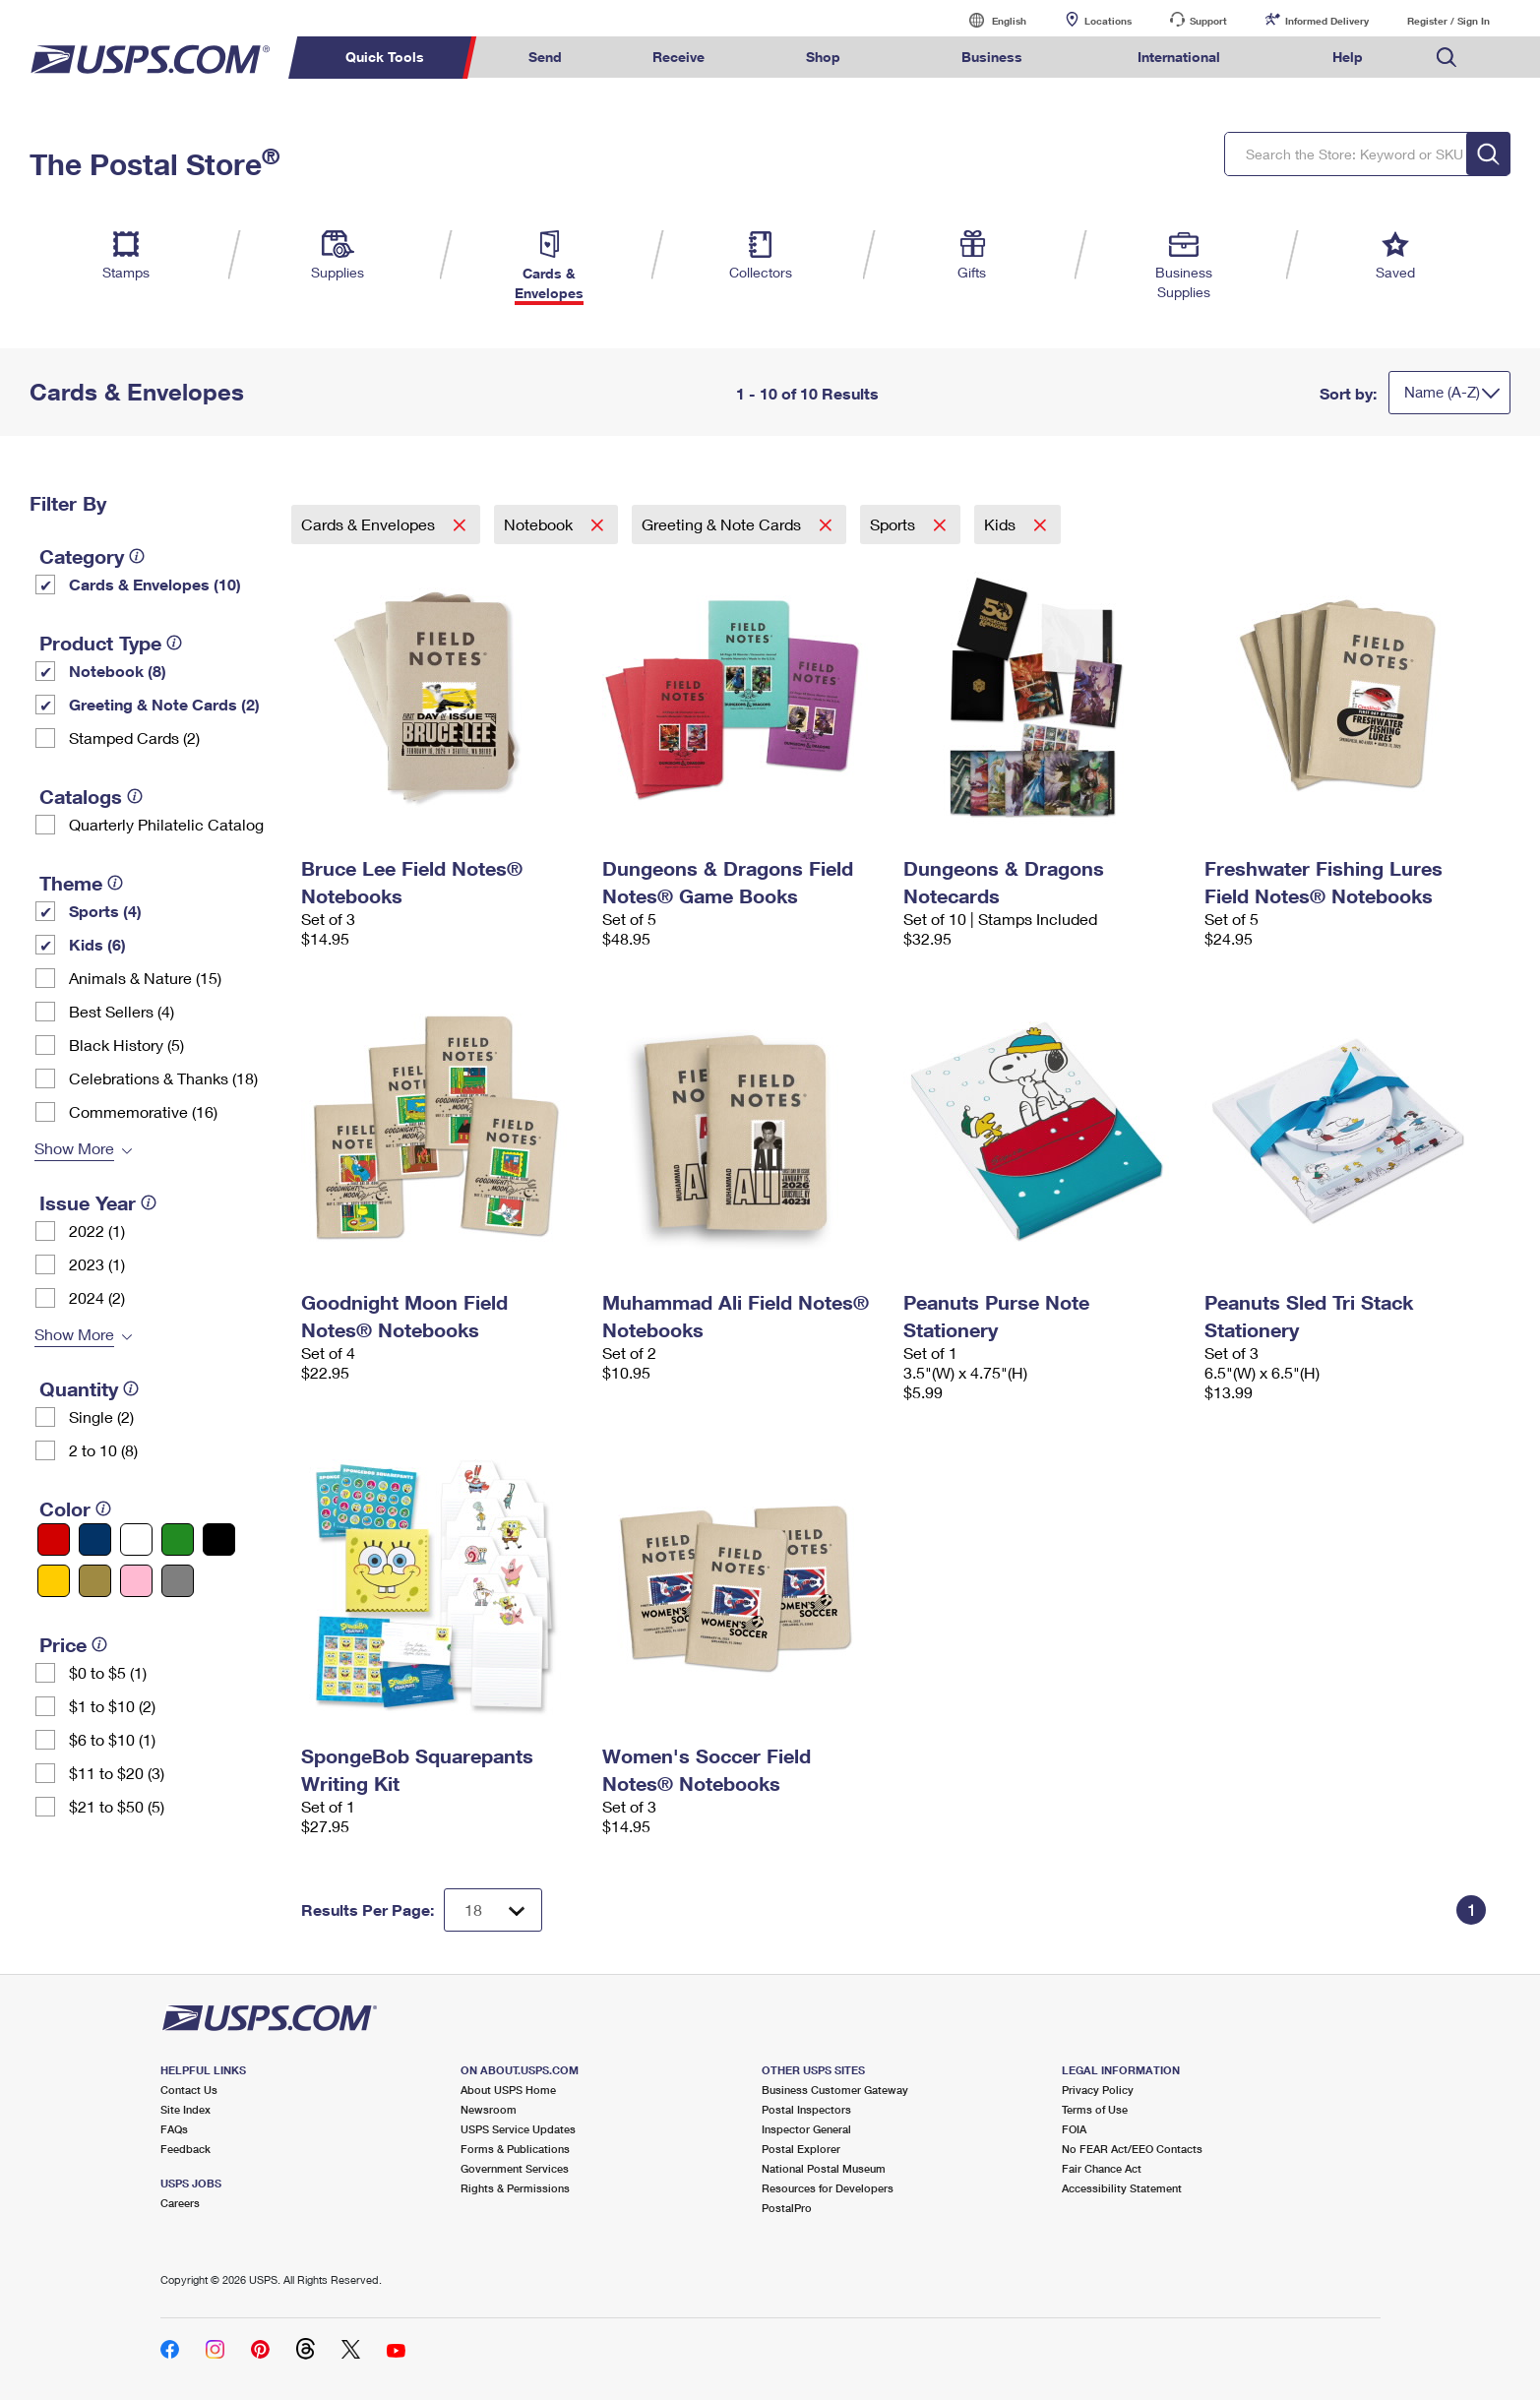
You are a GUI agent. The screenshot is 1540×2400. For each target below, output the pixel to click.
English (989, 20)
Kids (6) (97, 944)
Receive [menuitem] (678, 56)
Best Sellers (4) (121, 1011)
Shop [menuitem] (823, 56)
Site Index (185, 2109)
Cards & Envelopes (370, 524)
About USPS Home (508, 2089)
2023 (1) (97, 1264)
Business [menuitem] (991, 56)
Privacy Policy (1098, 2089)
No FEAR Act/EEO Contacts (1132, 2148)
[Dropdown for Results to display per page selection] (493, 1910)
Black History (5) (126, 1044)
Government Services (515, 2168)
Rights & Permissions (515, 2188)
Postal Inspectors (806, 2109)
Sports (894, 524)
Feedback (185, 2148)
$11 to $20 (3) (116, 1772)
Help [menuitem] (1347, 56)
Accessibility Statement (1122, 2188)
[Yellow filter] (53, 1581)
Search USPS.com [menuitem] (1446, 57)
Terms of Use (1095, 2109)
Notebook (540, 524)
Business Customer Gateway (835, 2089)
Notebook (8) (117, 670)
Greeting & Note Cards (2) (164, 704)
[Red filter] (53, 1539)
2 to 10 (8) (103, 1450)
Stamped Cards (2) (134, 737)
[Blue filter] (95, 1539)
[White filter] (136, 1539)
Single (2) (101, 1416)
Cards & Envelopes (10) (155, 584)
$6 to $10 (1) (112, 1739)
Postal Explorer (801, 2148)
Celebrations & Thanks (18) (163, 1078)
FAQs (174, 2129)
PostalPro (787, 2207)
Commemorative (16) (143, 1111)
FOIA (1074, 2129)
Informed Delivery (1327, 21)
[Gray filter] (177, 1581)
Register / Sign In (1448, 21)
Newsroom (489, 2109)
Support (1208, 21)
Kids (1001, 524)
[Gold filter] (95, 1581)
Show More (74, 1147)
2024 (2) (97, 1297)
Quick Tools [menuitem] (384, 56)
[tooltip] (137, 556)
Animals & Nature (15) (145, 977)
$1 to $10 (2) (112, 1705)
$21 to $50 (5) (116, 1806)
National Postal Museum (824, 2168)
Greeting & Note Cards (723, 524)
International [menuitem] (1179, 56)
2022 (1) (97, 1230)
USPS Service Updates (518, 2129)
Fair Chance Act (1101, 2168)
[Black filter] (219, 1539)
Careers (180, 2202)
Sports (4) (105, 910)
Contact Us (188, 2089)
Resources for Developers (827, 2188)
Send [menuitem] (545, 56)
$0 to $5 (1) (108, 1672)
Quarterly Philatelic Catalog (166, 824)
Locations (1108, 21)
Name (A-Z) (1442, 391)
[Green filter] (177, 1539)
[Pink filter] (136, 1581)
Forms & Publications (515, 2148)
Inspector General (806, 2129)
